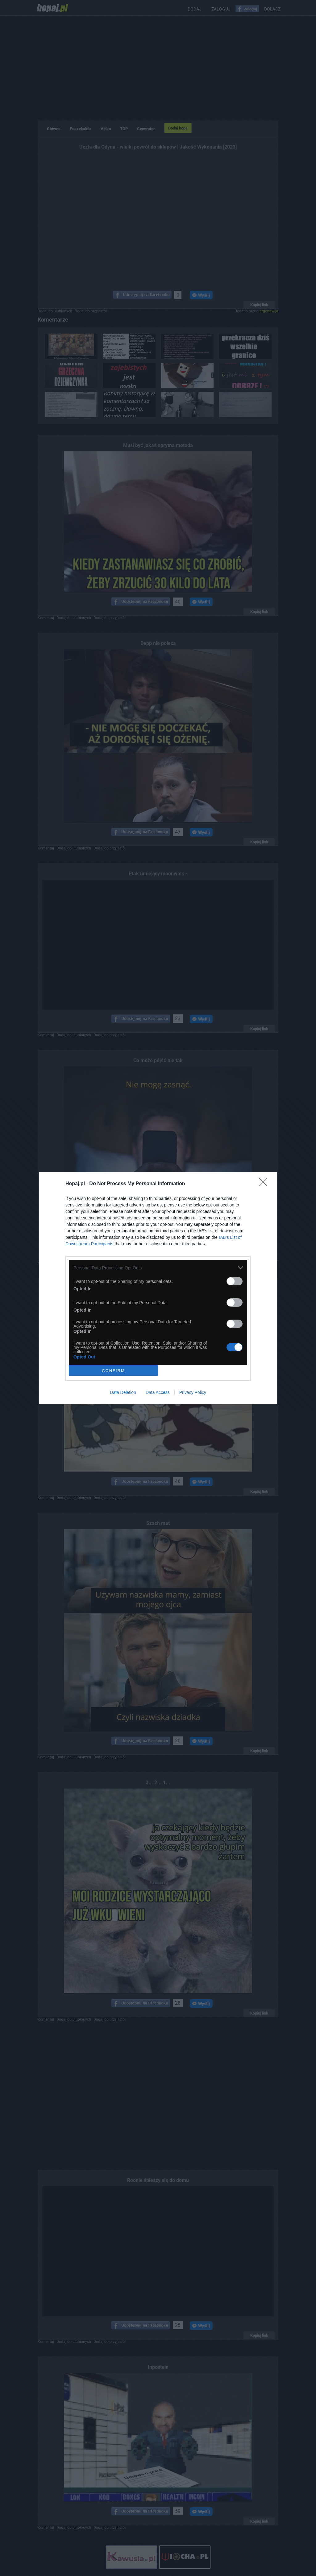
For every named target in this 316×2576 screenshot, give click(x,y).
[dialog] (158, 1288)
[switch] (235, 1281)
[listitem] (158, 1267)
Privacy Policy (192, 1392)
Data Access (158, 1392)
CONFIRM (113, 1370)
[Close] (265, 1184)
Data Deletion (123, 1392)
